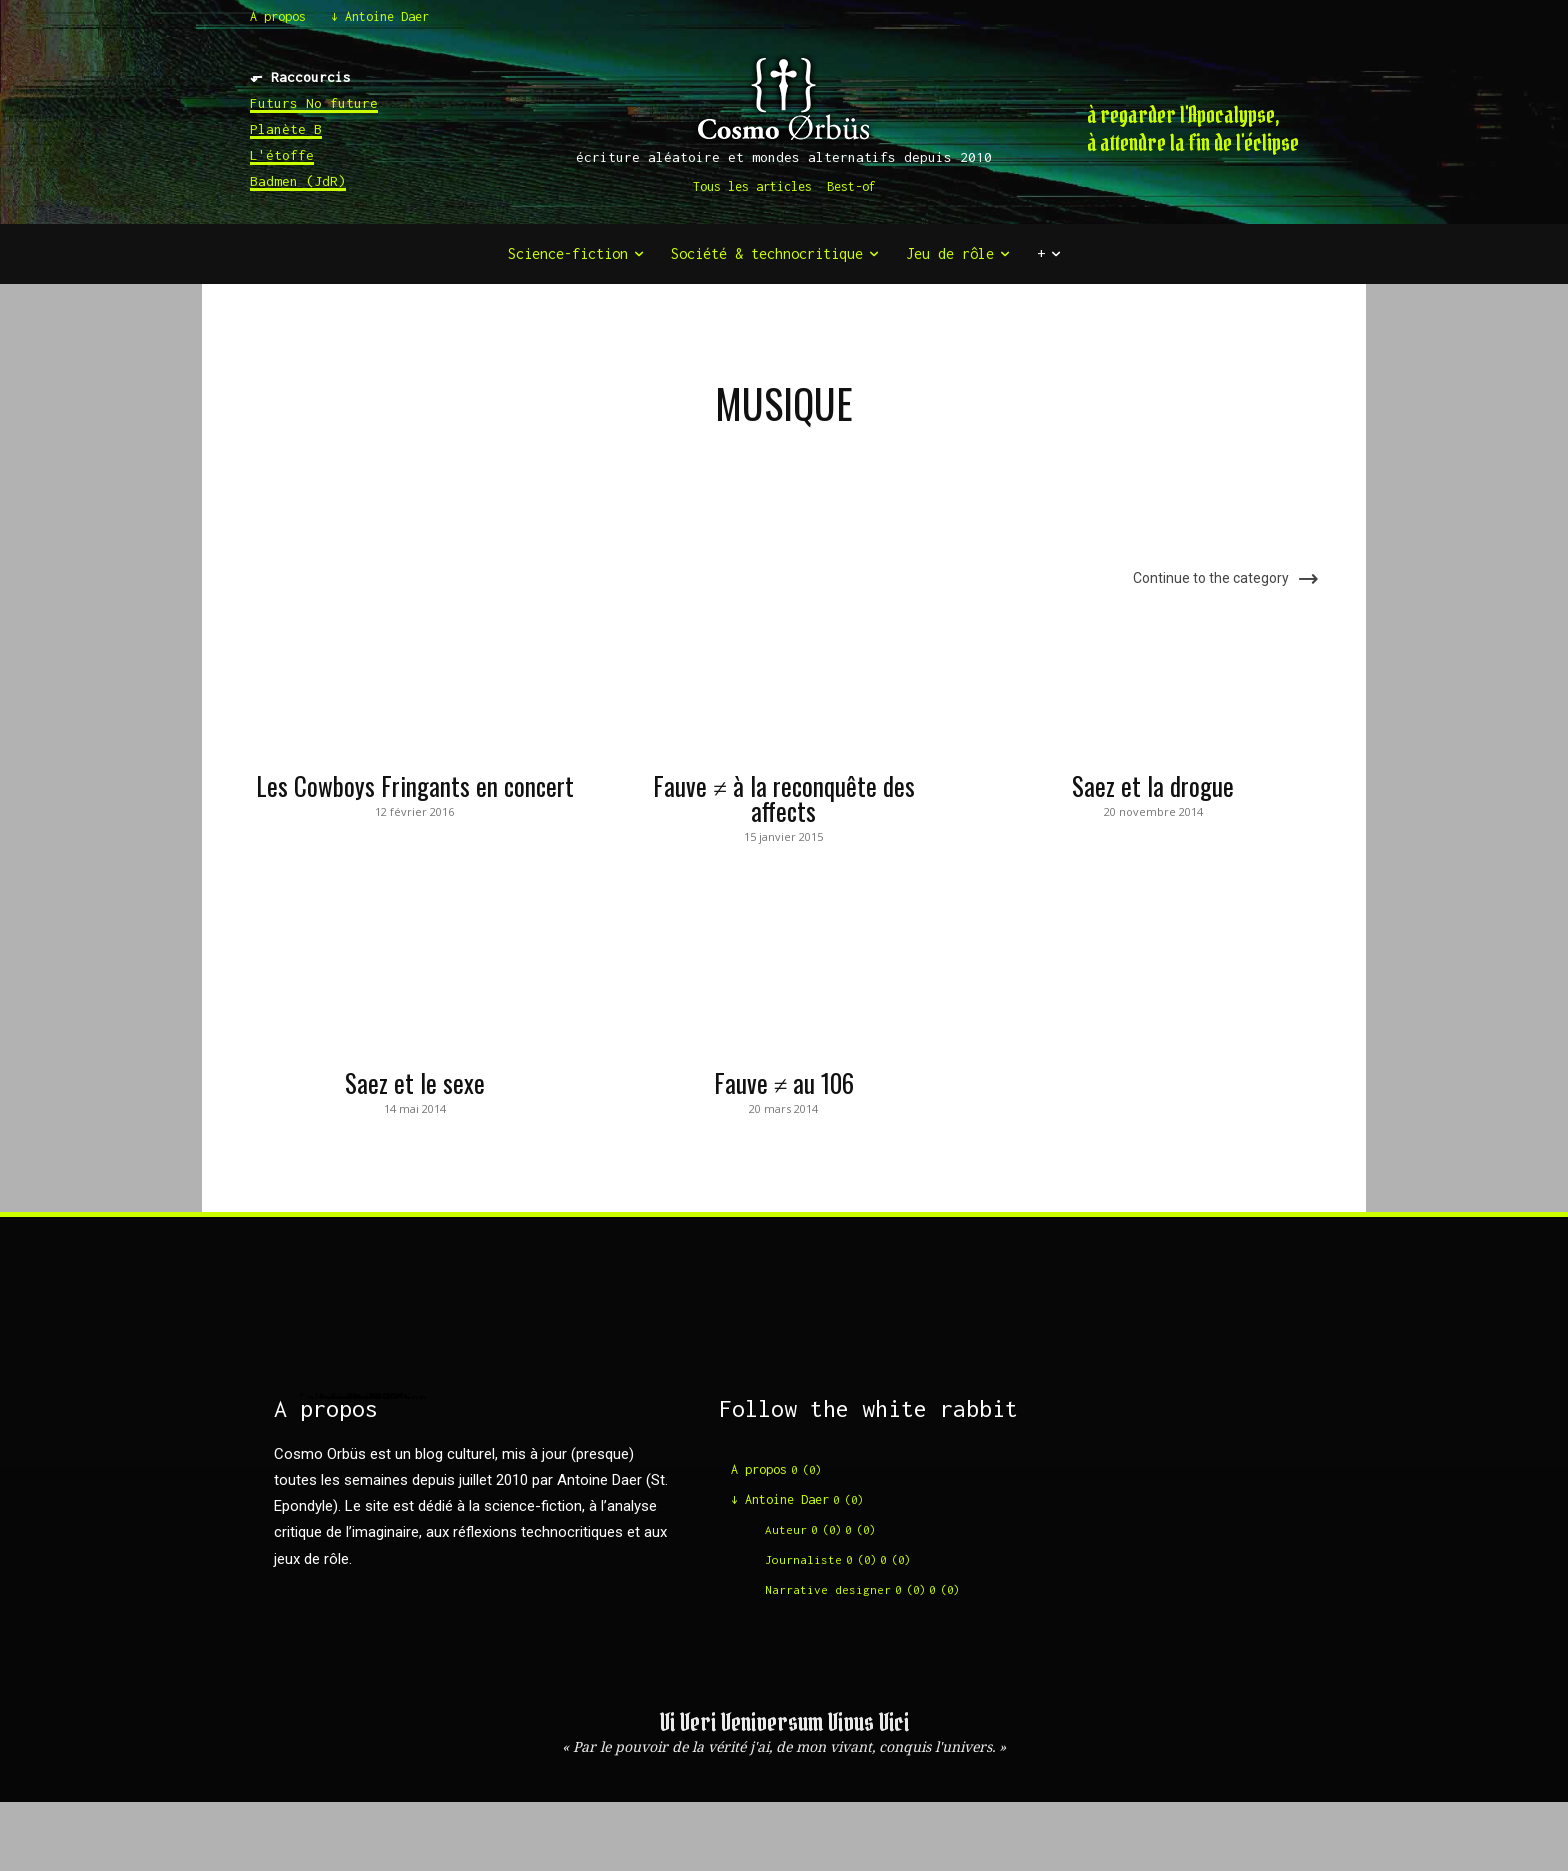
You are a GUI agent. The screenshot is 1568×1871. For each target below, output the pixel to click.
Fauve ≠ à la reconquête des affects (784, 798)
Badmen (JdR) (298, 181)
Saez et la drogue (1153, 785)
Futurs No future (314, 103)
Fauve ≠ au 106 (784, 1082)
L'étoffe (282, 155)
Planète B (286, 129)
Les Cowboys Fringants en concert (415, 785)
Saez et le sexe (415, 1082)
